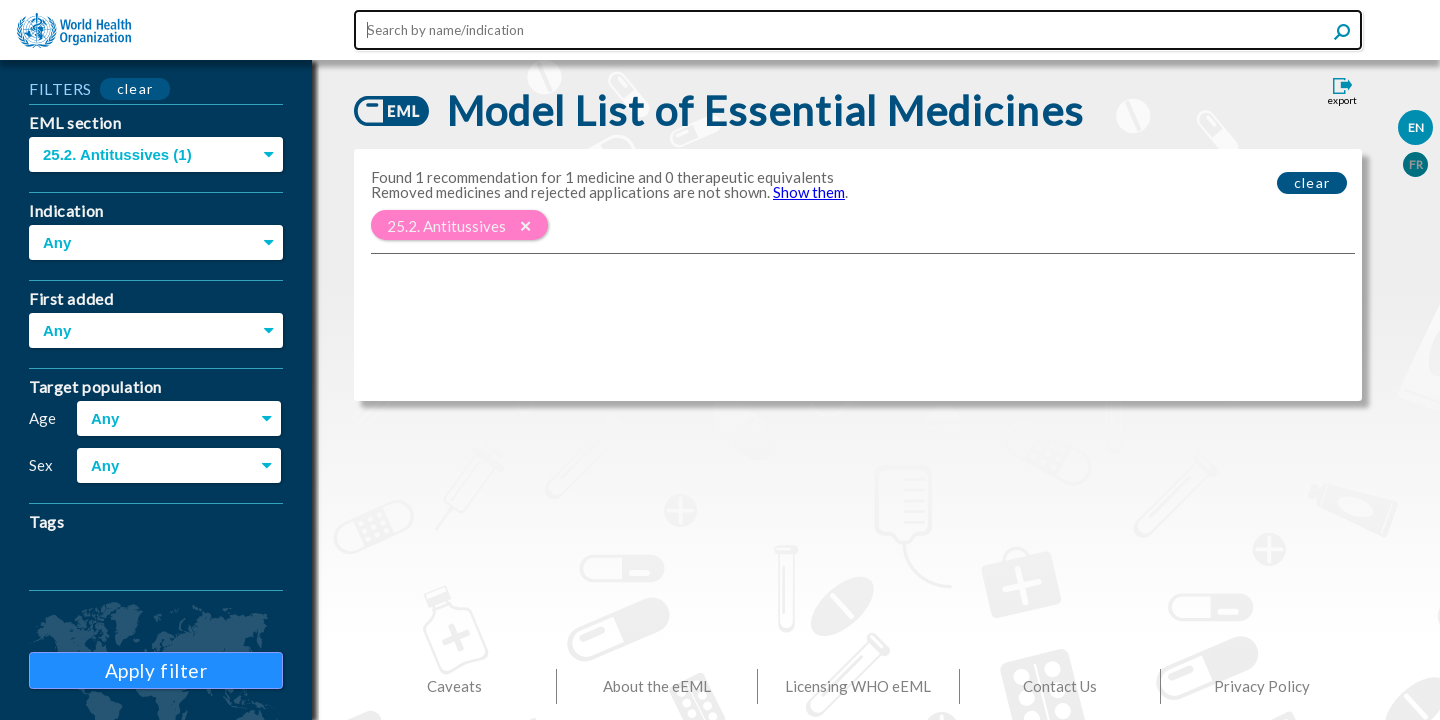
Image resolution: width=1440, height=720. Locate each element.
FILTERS (60, 88)
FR (1416, 164)
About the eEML (657, 686)
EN (1416, 127)
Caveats (454, 686)
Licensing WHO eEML (858, 686)
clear (135, 88)
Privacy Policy (1262, 686)
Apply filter (156, 670)
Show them (809, 192)
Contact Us (1060, 686)
